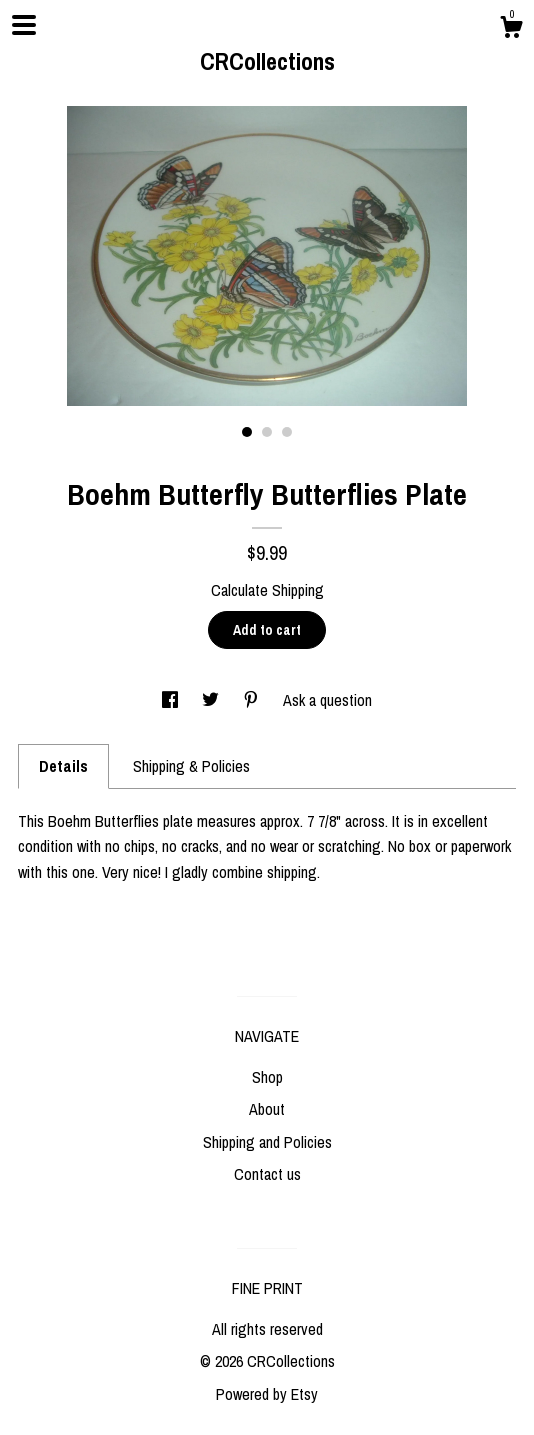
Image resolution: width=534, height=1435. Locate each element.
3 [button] (287, 432)
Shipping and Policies (267, 1142)
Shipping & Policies (191, 766)
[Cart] (511, 30)
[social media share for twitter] (212, 700)
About (267, 1109)
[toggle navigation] (24, 25)
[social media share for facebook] (172, 700)
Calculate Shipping (267, 590)
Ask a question (327, 700)
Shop (267, 1077)
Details (63, 766)
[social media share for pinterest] (253, 700)
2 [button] (267, 432)
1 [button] (247, 432)
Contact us (267, 1174)
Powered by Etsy (267, 1394)
